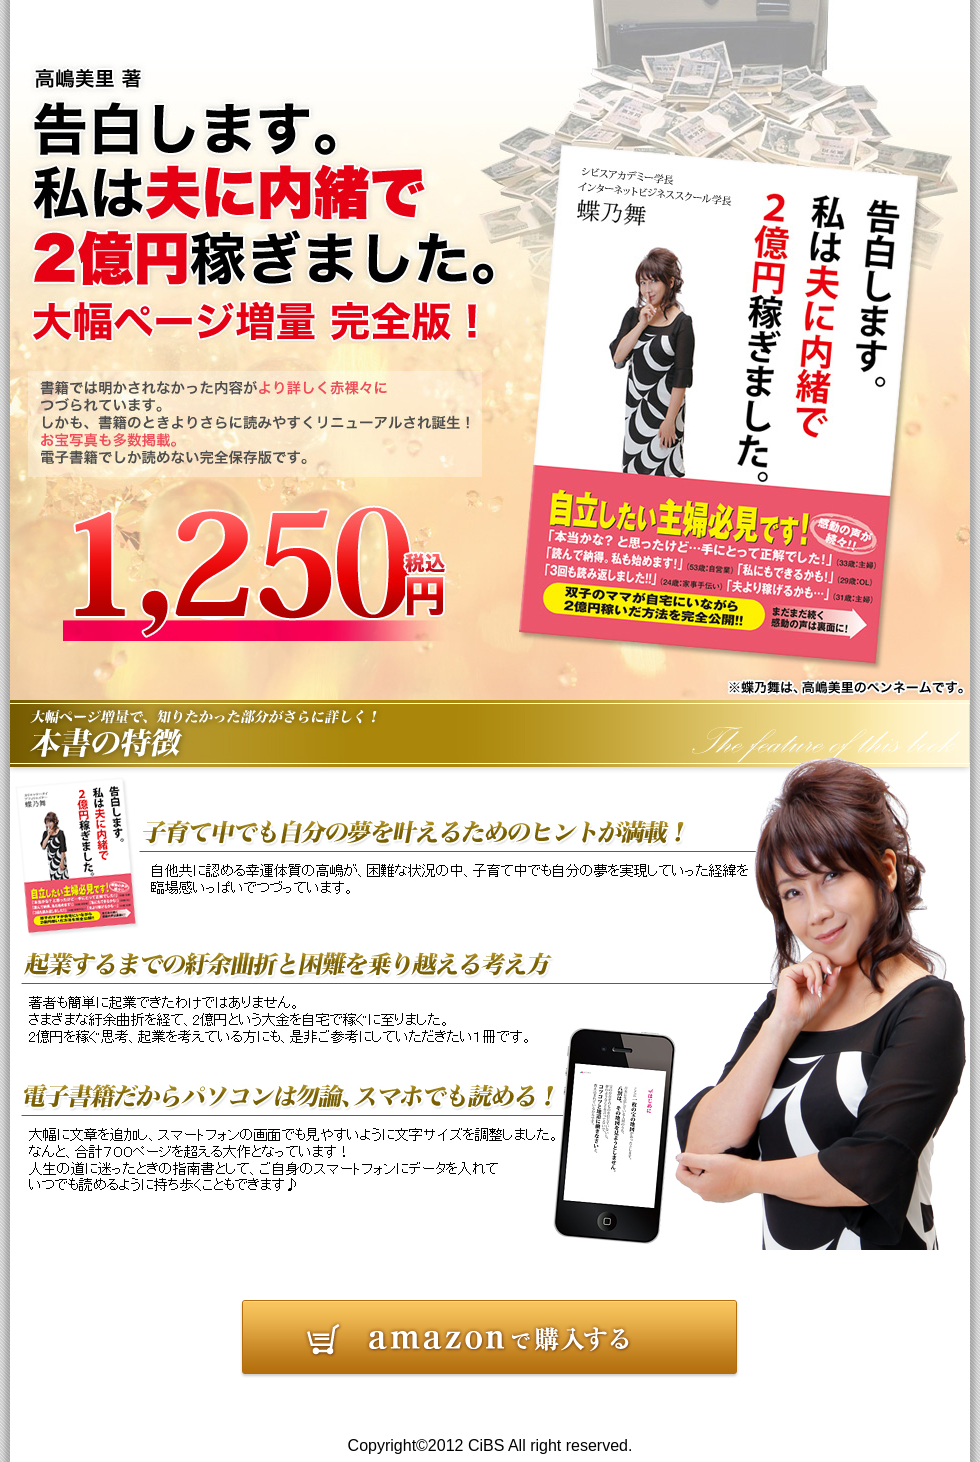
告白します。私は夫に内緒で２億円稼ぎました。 (490, 1340)
